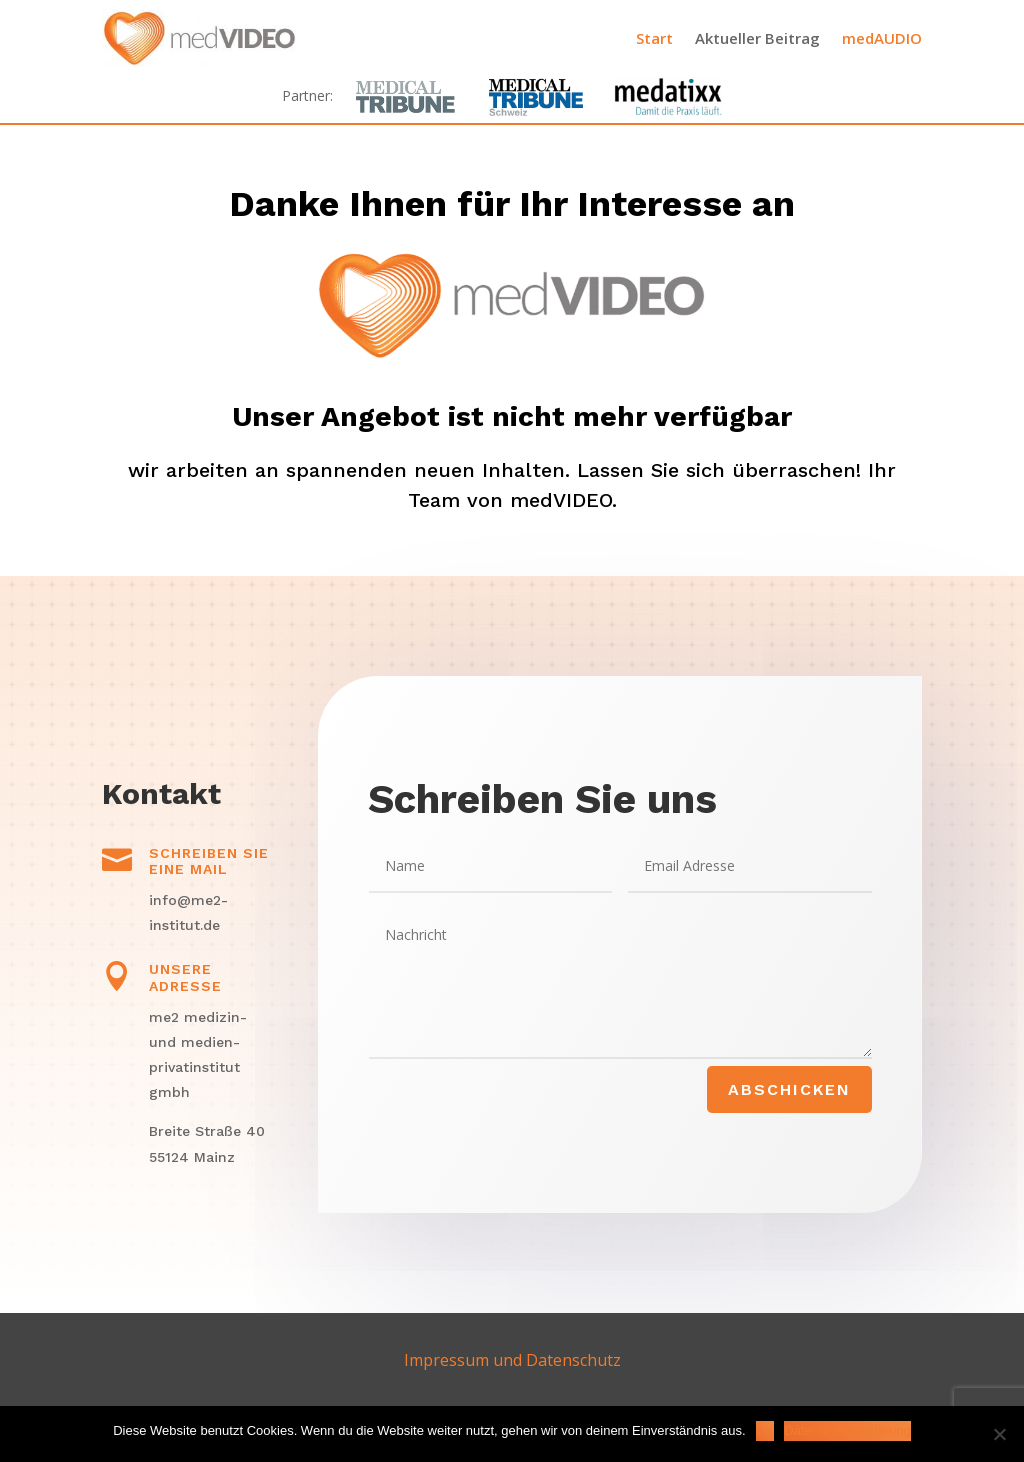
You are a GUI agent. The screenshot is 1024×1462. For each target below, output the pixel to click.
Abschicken (789, 1089)
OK (765, 1430)
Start (654, 38)
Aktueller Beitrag (757, 38)
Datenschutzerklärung (847, 1430)
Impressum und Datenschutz (512, 1360)
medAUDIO (882, 38)
